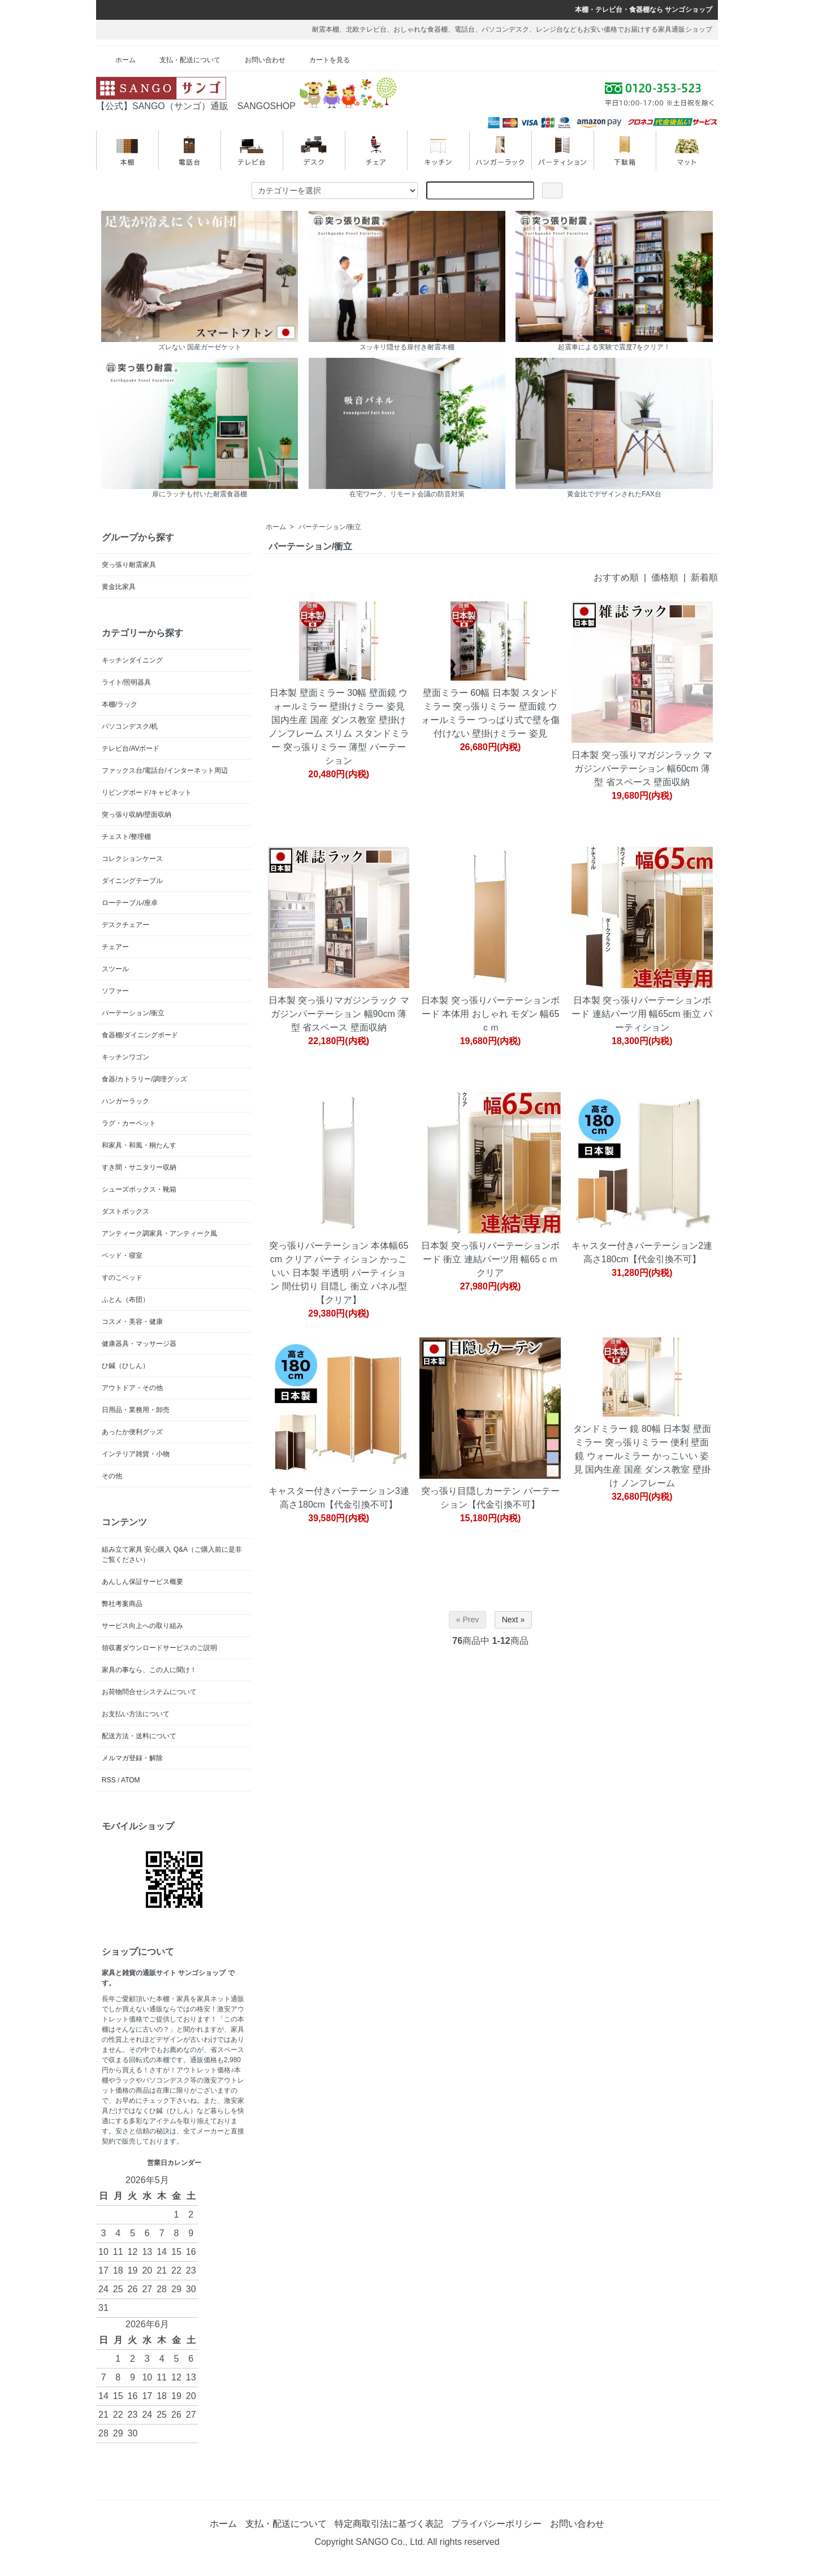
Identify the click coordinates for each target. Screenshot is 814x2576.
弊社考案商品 (122, 1604)
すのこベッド (122, 1277)
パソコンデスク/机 (130, 726)
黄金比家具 (119, 587)
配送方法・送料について (139, 1736)
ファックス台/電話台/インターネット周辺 (165, 770)
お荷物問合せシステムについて (149, 1692)
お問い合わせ (256, 60)
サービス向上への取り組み (142, 1626)
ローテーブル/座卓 (130, 903)
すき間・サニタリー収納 (139, 1167)
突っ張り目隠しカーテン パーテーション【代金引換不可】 (490, 1497)
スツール (115, 969)
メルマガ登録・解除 (132, 1758)
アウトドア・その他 (132, 1388)
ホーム (117, 60)
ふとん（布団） (125, 1300)
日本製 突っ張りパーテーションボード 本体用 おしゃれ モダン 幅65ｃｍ (490, 1013)
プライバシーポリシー (496, 2524)
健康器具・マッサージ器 (139, 1344)
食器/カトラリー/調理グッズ (144, 1079)
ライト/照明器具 (126, 682)
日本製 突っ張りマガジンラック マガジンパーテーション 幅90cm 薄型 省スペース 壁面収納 (339, 1013)
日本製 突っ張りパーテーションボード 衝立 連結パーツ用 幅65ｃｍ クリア (490, 1259)
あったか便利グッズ (132, 1432)
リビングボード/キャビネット (147, 792)
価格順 (664, 577)
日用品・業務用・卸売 (136, 1410)
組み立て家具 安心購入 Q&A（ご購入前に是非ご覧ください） (172, 1554)
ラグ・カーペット (129, 1123)
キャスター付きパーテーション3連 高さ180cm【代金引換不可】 (339, 1497)
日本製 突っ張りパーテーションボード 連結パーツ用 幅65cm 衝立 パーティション (641, 1013)
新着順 (704, 577)
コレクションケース (132, 859)
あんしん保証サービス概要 (142, 1582)
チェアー (115, 947)
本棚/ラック (119, 704)
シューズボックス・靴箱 (139, 1189)
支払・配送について (181, 60)
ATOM (130, 1780)
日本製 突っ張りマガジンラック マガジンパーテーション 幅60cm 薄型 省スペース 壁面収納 (641, 768)
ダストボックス (125, 1211)
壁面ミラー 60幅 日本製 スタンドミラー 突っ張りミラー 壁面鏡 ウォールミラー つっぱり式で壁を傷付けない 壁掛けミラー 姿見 (490, 713)
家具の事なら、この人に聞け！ (149, 1670)
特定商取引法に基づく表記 (389, 2524)
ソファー (115, 991)
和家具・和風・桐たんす (139, 1145)
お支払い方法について (136, 1714)
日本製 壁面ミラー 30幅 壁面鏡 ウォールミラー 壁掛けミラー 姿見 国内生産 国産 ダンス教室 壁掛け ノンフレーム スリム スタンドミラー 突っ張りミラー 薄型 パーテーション (339, 726)
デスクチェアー (125, 925)
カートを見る (321, 60)
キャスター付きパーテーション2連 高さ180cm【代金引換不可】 (641, 1252)
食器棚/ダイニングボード (140, 1035)
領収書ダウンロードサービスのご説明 (159, 1648)
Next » (513, 1619)
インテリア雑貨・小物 (136, 1454)
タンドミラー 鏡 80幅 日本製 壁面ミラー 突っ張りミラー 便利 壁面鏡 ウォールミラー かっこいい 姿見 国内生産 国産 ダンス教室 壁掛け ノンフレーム (642, 1456)
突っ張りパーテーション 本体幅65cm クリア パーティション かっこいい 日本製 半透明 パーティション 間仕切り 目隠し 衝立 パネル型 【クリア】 (338, 1273)
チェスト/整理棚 (126, 837)
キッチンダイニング (132, 660)
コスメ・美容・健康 (132, 1322)
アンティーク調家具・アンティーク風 (159, 1233)
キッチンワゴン (125, 1057)
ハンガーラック (125, 1101)
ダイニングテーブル (132, 881)
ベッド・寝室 (122, 1255)
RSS (109, 1780)
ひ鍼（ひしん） (125, 1366)
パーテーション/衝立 (329, 527)
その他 (112, 1476)
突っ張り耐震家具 (129, 565)
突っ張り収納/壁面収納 (136, 815)
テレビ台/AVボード (130, 748)
